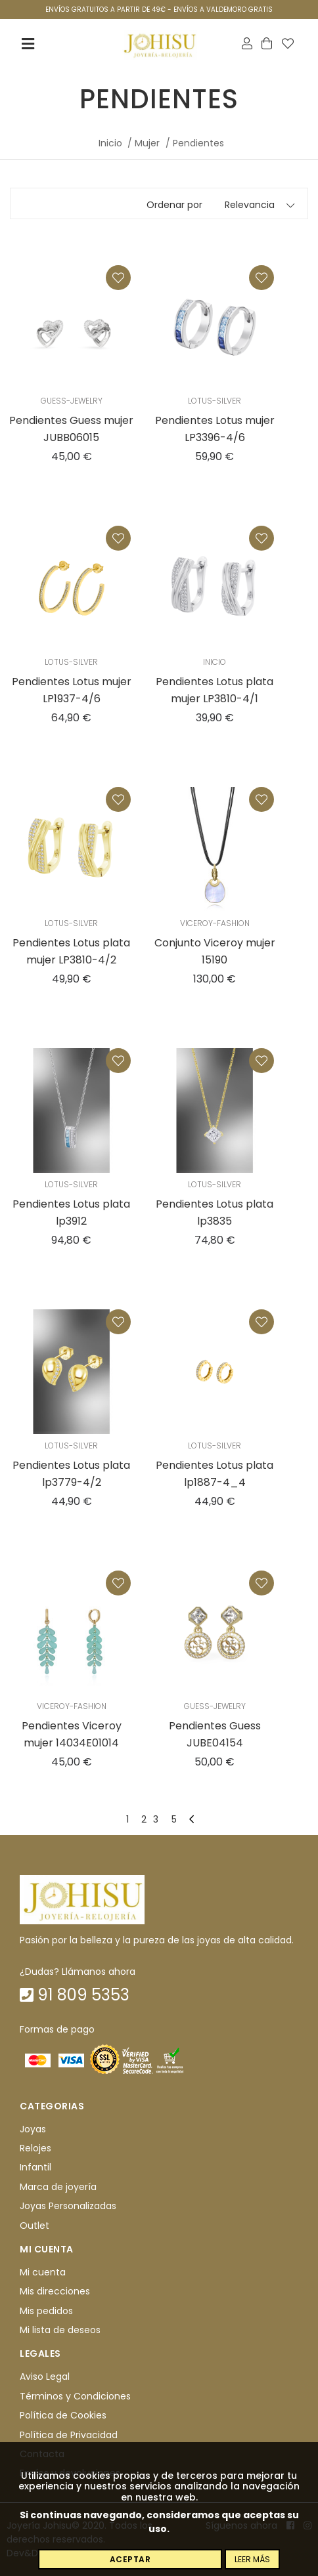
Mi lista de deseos (60, 2329)
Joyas (33, 2129)
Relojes (35, 2148)
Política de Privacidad (69, 2434)
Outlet (34, 2225)
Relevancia (250, 204)
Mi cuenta (43, 2272)
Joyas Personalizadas (68, 2205)
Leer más (252, 2559)
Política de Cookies (63, 2415)
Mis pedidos (46, 2310)
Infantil (35, 2167)
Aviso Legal (45, 2377)
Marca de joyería (58, 2186)
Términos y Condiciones (75, 2396)
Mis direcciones (55, 2291)
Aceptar (130, 2559)
